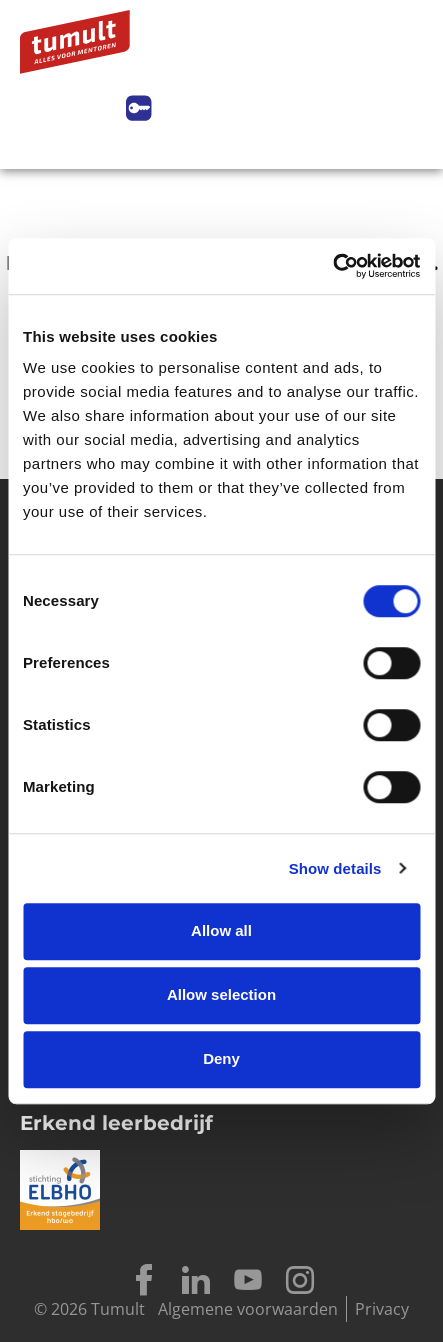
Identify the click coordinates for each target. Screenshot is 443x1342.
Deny (221, 1058)
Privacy (382, 1309)
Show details (335, 868)
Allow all (221, 930)
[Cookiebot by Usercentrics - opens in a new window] (332, 266)
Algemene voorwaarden (248, 1309)
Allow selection (221, 994)
